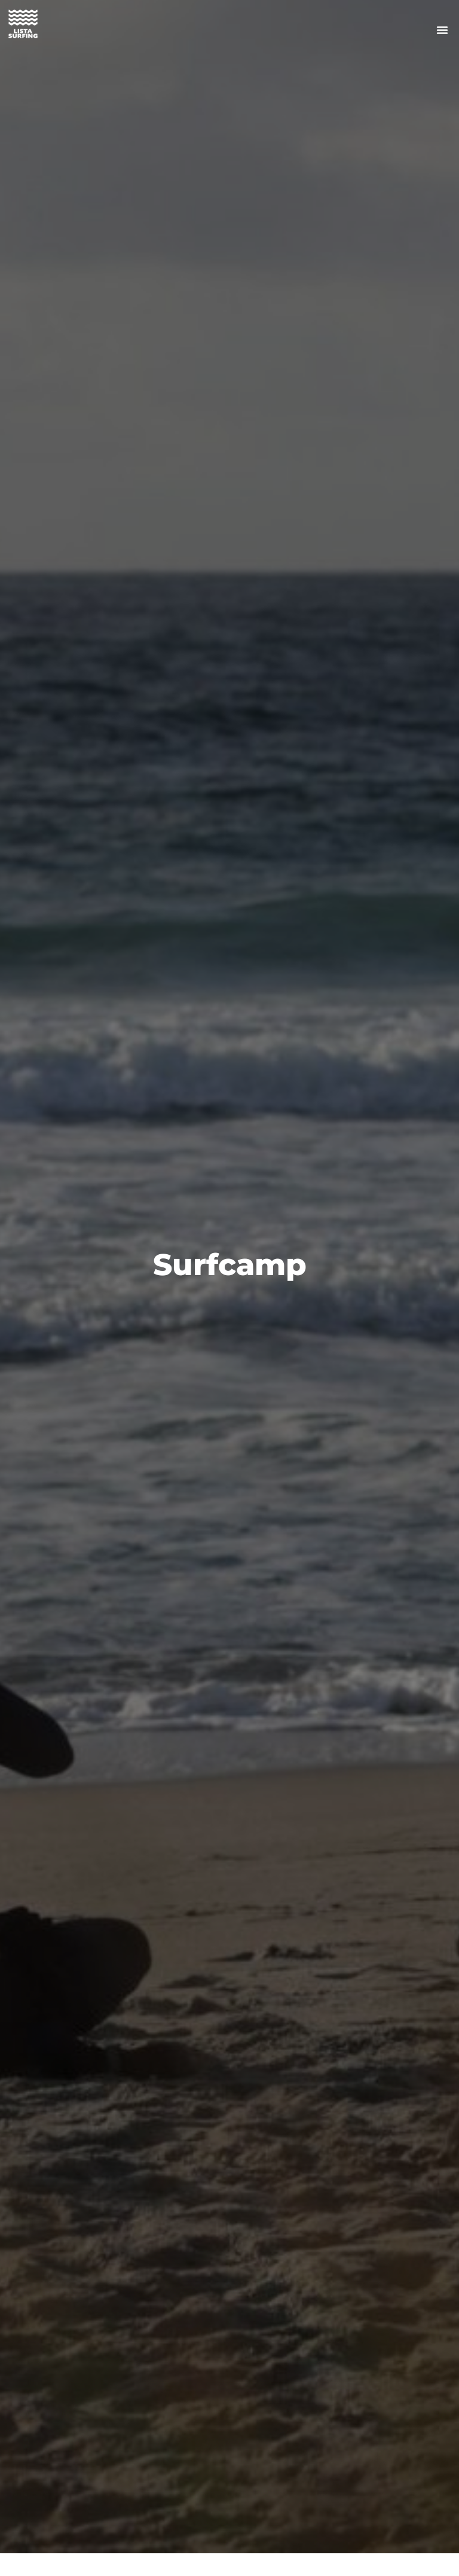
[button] (442, 30)
